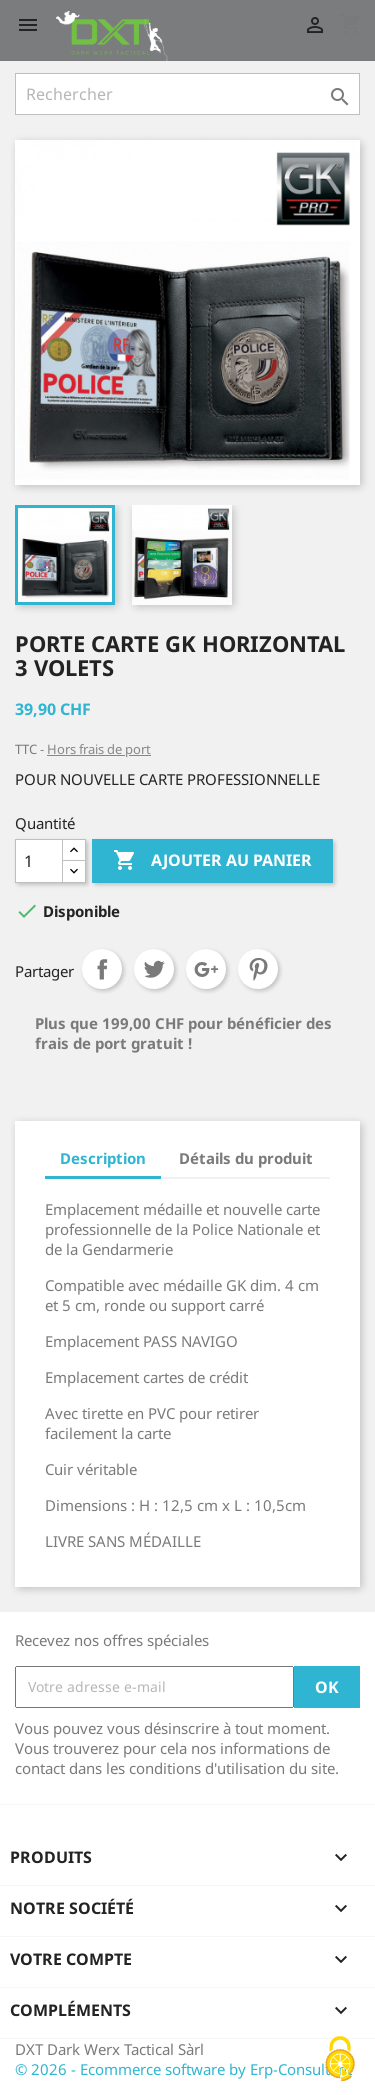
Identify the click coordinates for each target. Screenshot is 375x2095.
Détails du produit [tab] (246, 1158)
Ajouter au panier (212, 861)
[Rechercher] (187, 94)
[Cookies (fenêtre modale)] (340, 2060)
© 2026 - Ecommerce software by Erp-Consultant (183, 2069)
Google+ (206, 969)
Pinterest (258, 969)
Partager (102, 969)
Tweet (154, 969)
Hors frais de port (99, 749)
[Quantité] (39, 861)
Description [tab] (103, 1158)
